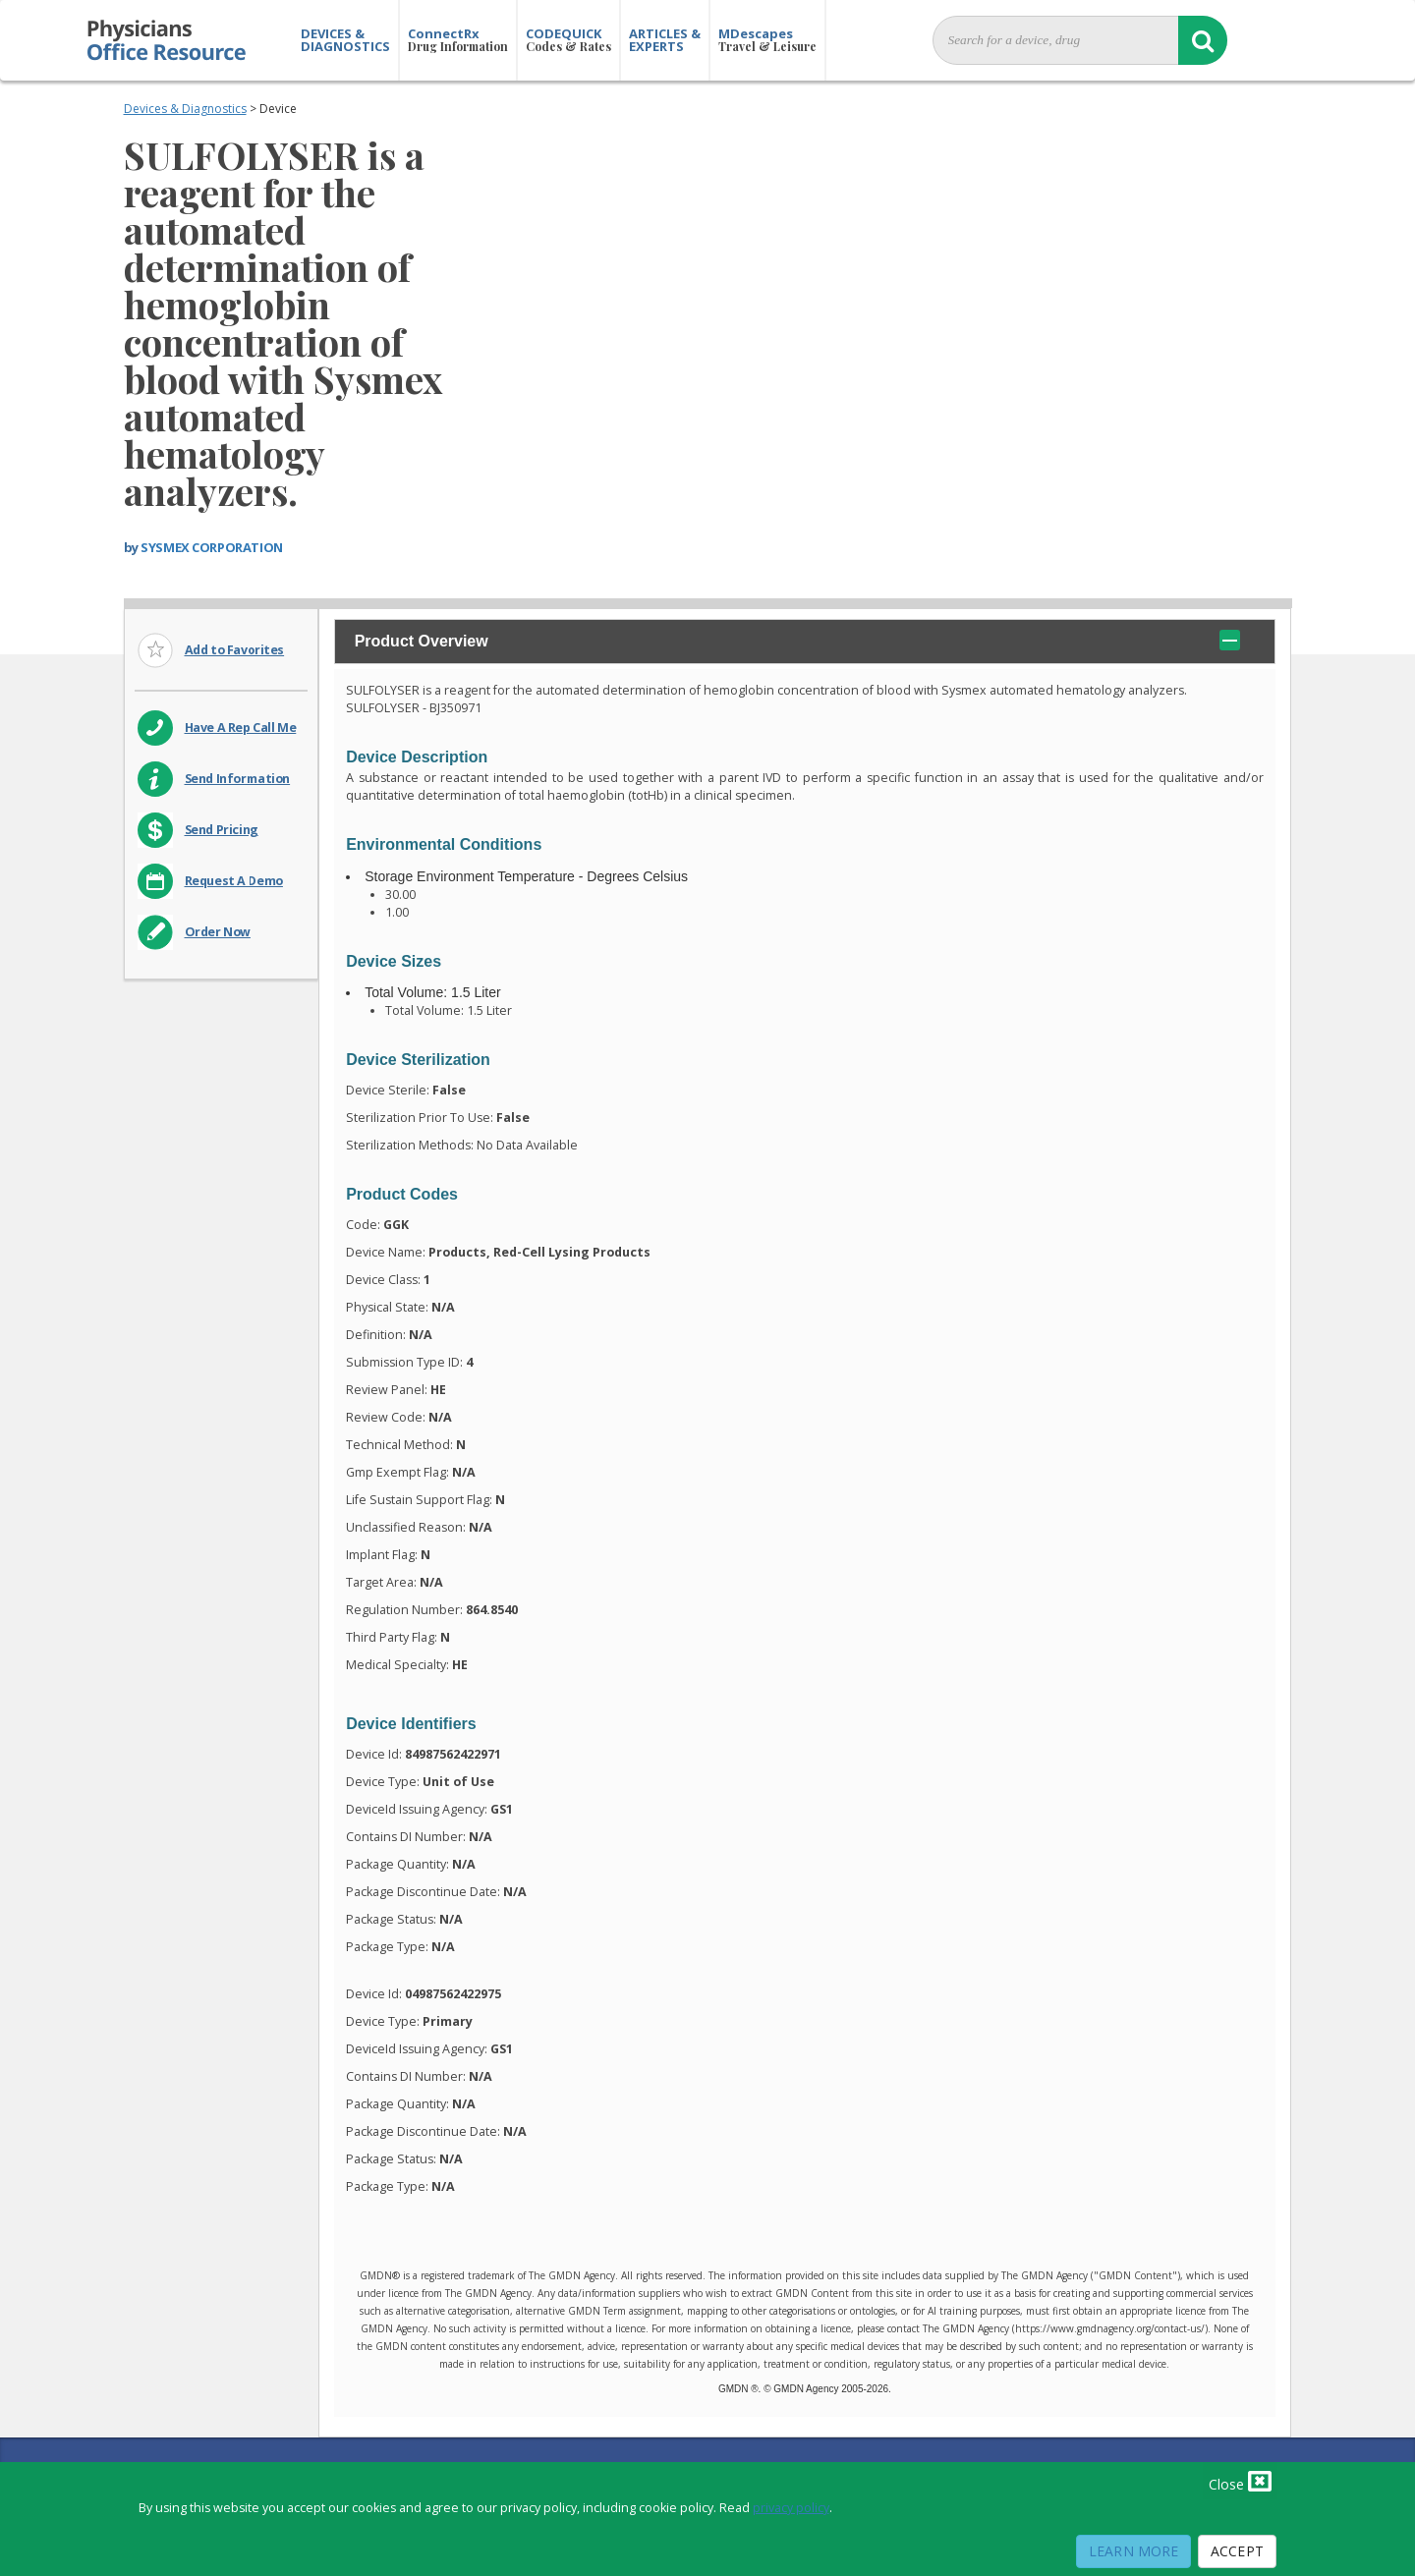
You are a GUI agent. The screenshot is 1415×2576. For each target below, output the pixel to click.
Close (1240, 2480)
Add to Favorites (235, 650)
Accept (1237, 2551)
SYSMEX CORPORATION (211, 547)
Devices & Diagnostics (185, 108)
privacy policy (791, 2507)
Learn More (1133, 2551)
